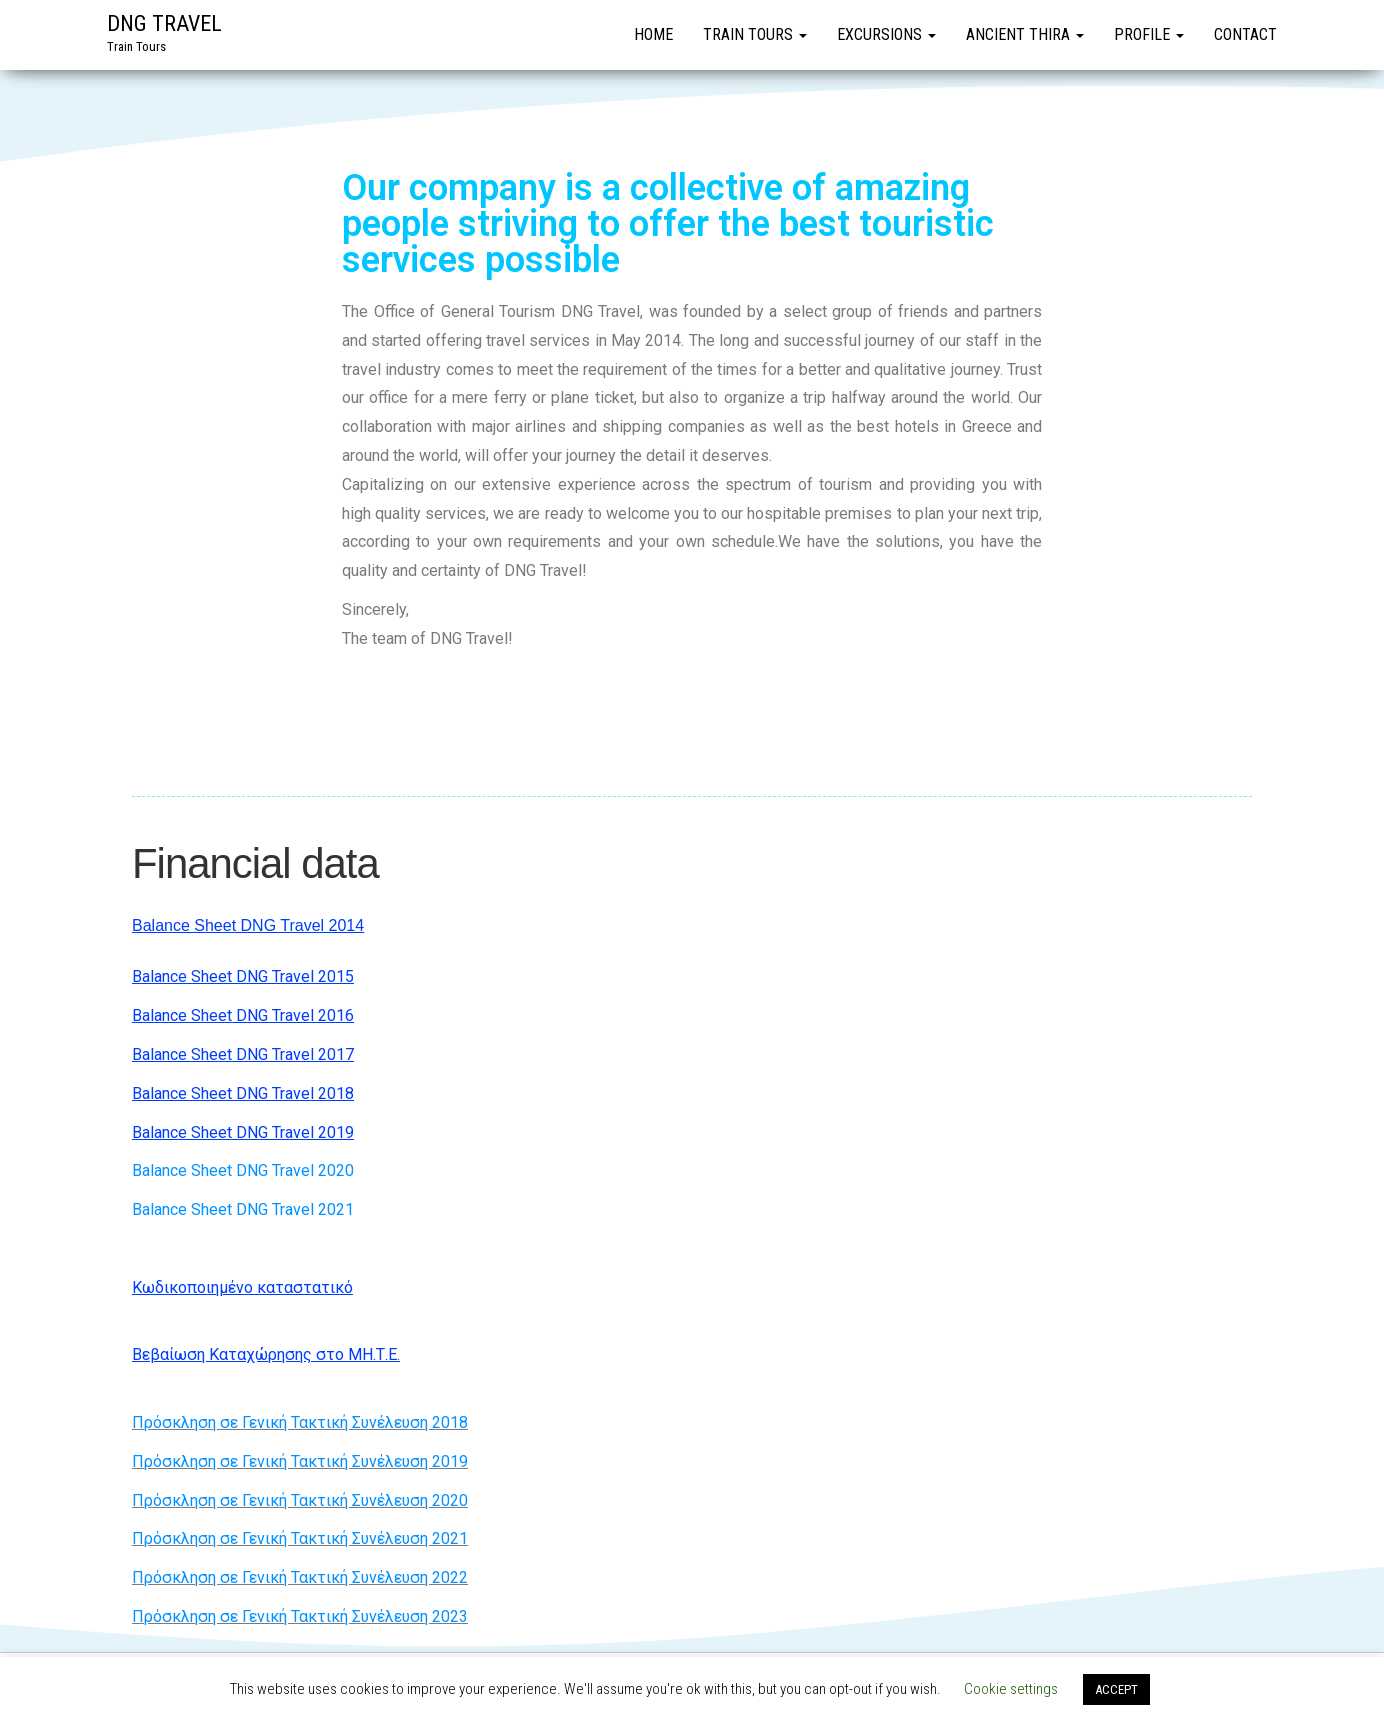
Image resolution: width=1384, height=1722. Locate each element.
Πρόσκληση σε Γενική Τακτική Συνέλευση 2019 (300, 1461)
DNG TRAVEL (164, 23)
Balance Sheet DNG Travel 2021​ (243, 1209)
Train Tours (755, 34)
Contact (1245, 34)
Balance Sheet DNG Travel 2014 (248, 925)
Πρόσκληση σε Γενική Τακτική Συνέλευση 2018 (300, 1422)
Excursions (886, 34)
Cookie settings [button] (1011, 1689)
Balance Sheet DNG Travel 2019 (243, 1132)
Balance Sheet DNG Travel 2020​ (243, 1170)
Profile (1149, 34)
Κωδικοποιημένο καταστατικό (242, 1287)
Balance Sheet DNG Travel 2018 (243, 1093)
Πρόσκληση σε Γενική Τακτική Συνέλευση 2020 (300, 1500)
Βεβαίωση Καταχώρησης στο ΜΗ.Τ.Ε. (266, 1354)
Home (653, 34)
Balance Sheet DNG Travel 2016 (243, 1015)
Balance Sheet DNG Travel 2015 (243, 976)
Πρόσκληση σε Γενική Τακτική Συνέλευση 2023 (300, 1616)
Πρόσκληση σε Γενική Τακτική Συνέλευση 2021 (300, 1538)
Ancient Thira (1025, 34)
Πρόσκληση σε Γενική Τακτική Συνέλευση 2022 (300, 1577)
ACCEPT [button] (1116, 1689)
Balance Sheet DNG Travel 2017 (243, 1054)
